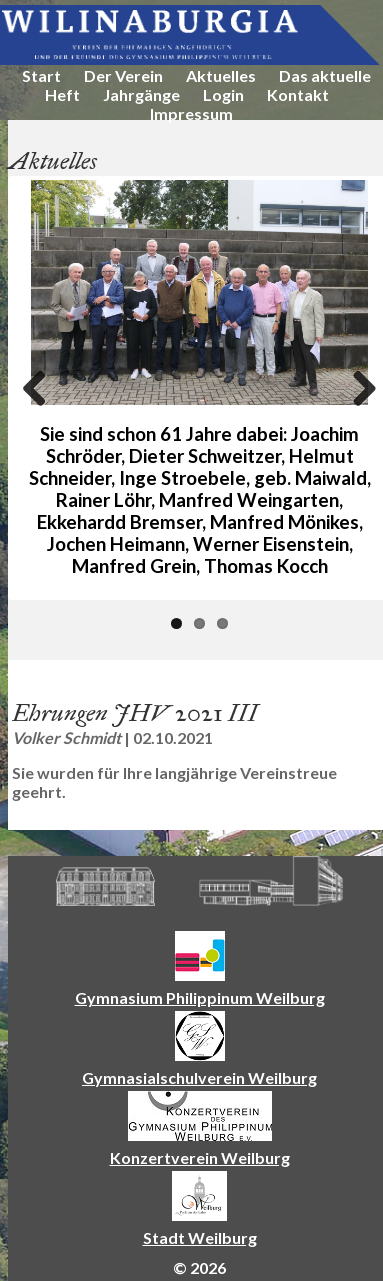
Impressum (191, 113)
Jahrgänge (141, 94)
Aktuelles (221, 75)
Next (357, 388)
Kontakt (298, 94)
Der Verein (123, 75)
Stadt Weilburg (200, 1237)
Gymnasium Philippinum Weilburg (200, 997)
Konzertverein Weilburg (200, 1157)
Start (41, 75)
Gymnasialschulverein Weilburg (199, 1077)
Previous (42, 388)
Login (223, 94)
